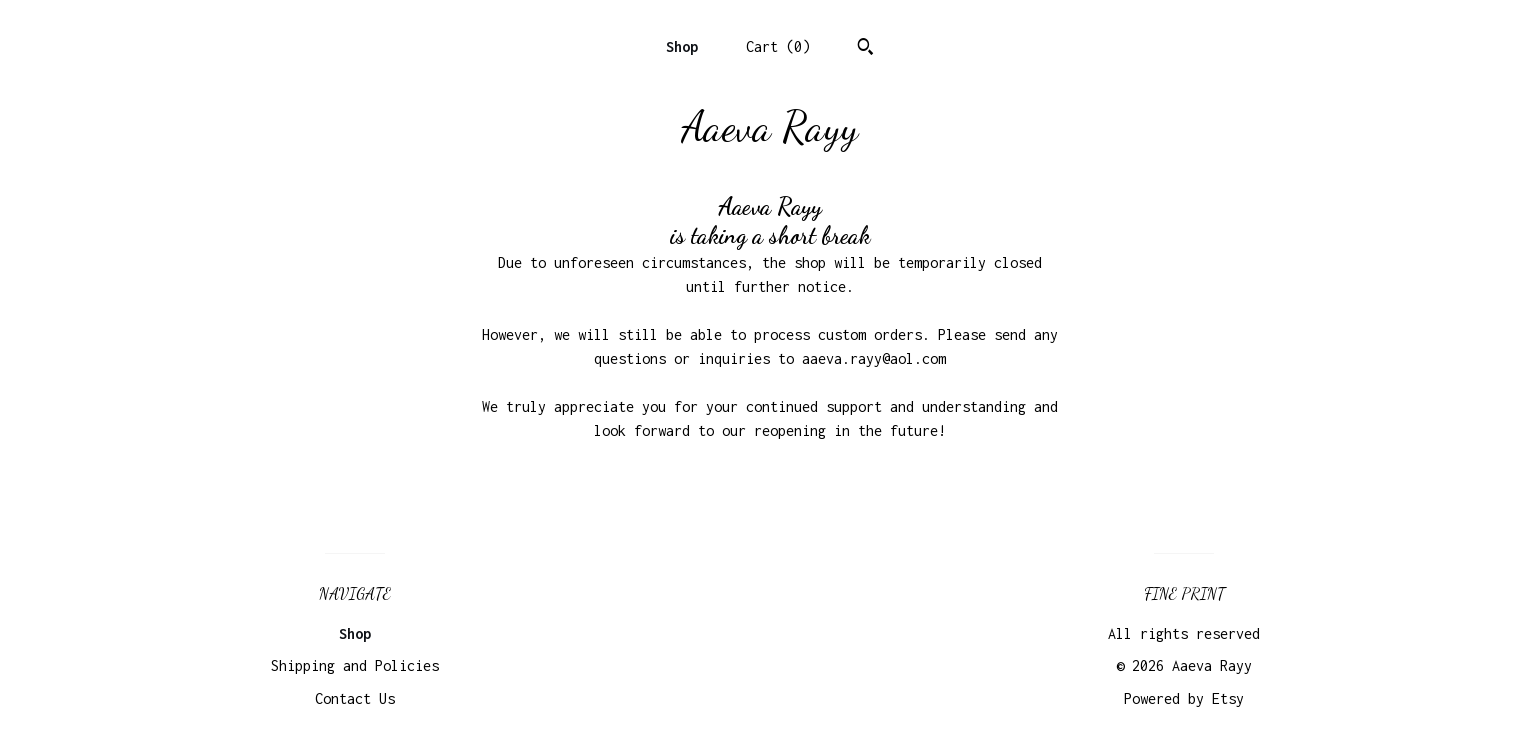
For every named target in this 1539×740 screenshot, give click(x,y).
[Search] (865, 49)
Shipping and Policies (355, 665)
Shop (682, 46)
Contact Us (355, 698)
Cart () (778, 46)
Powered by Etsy (1184, 698)
